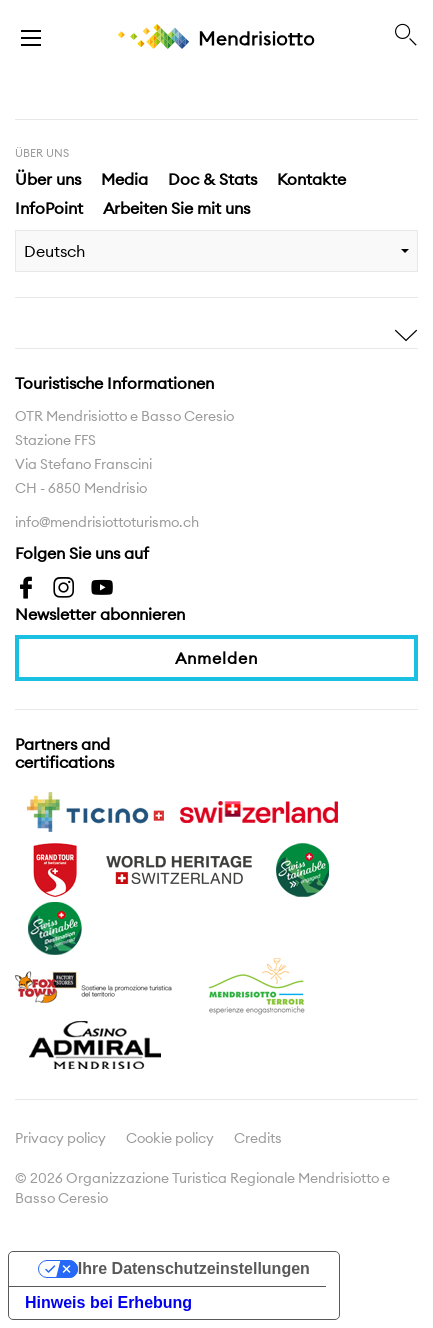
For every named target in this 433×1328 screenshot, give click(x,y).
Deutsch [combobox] (54, 251)
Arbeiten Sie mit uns (176, 208)
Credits (258, 1138)
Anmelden (216, 658)
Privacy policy (60, 1138)
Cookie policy (170, 1138)
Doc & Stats (212, 179)
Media (124, 179)
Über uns (48, 179)
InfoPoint (49, 208)
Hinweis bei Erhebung (108, 1302)
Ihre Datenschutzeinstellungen (194, 1268)
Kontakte (311, 179)
